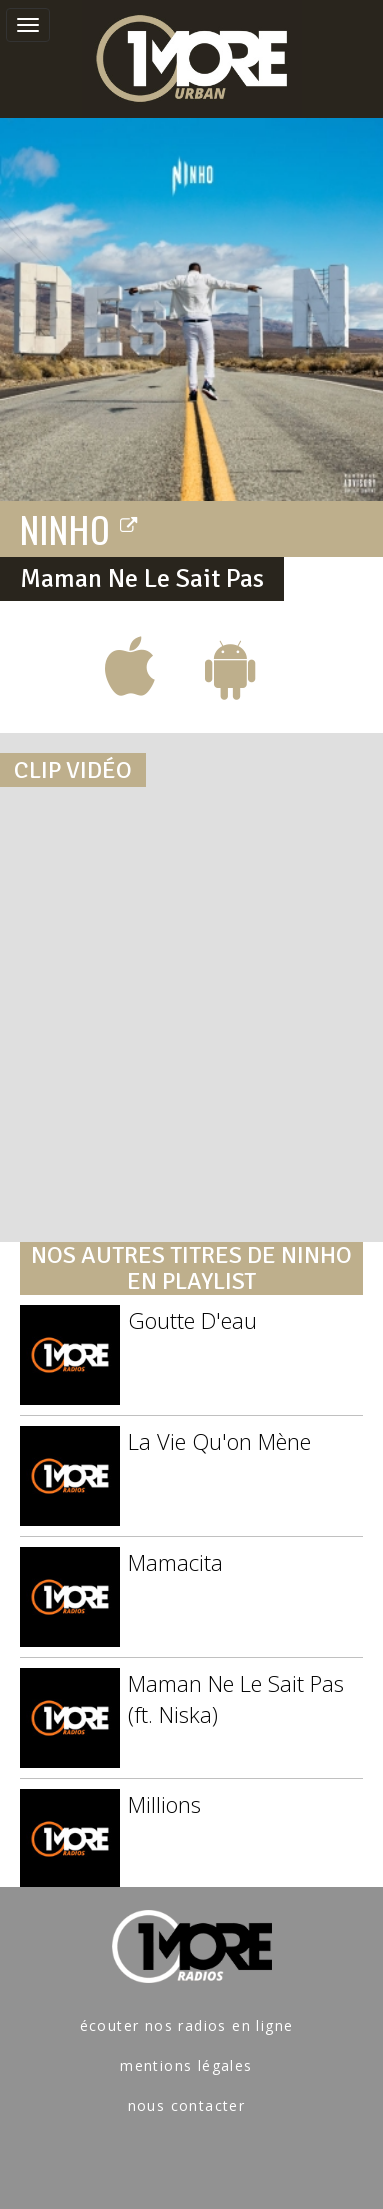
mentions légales (186, 2065)
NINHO (80, 528)
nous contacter (187, 2105)
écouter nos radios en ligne (187, 2025)
